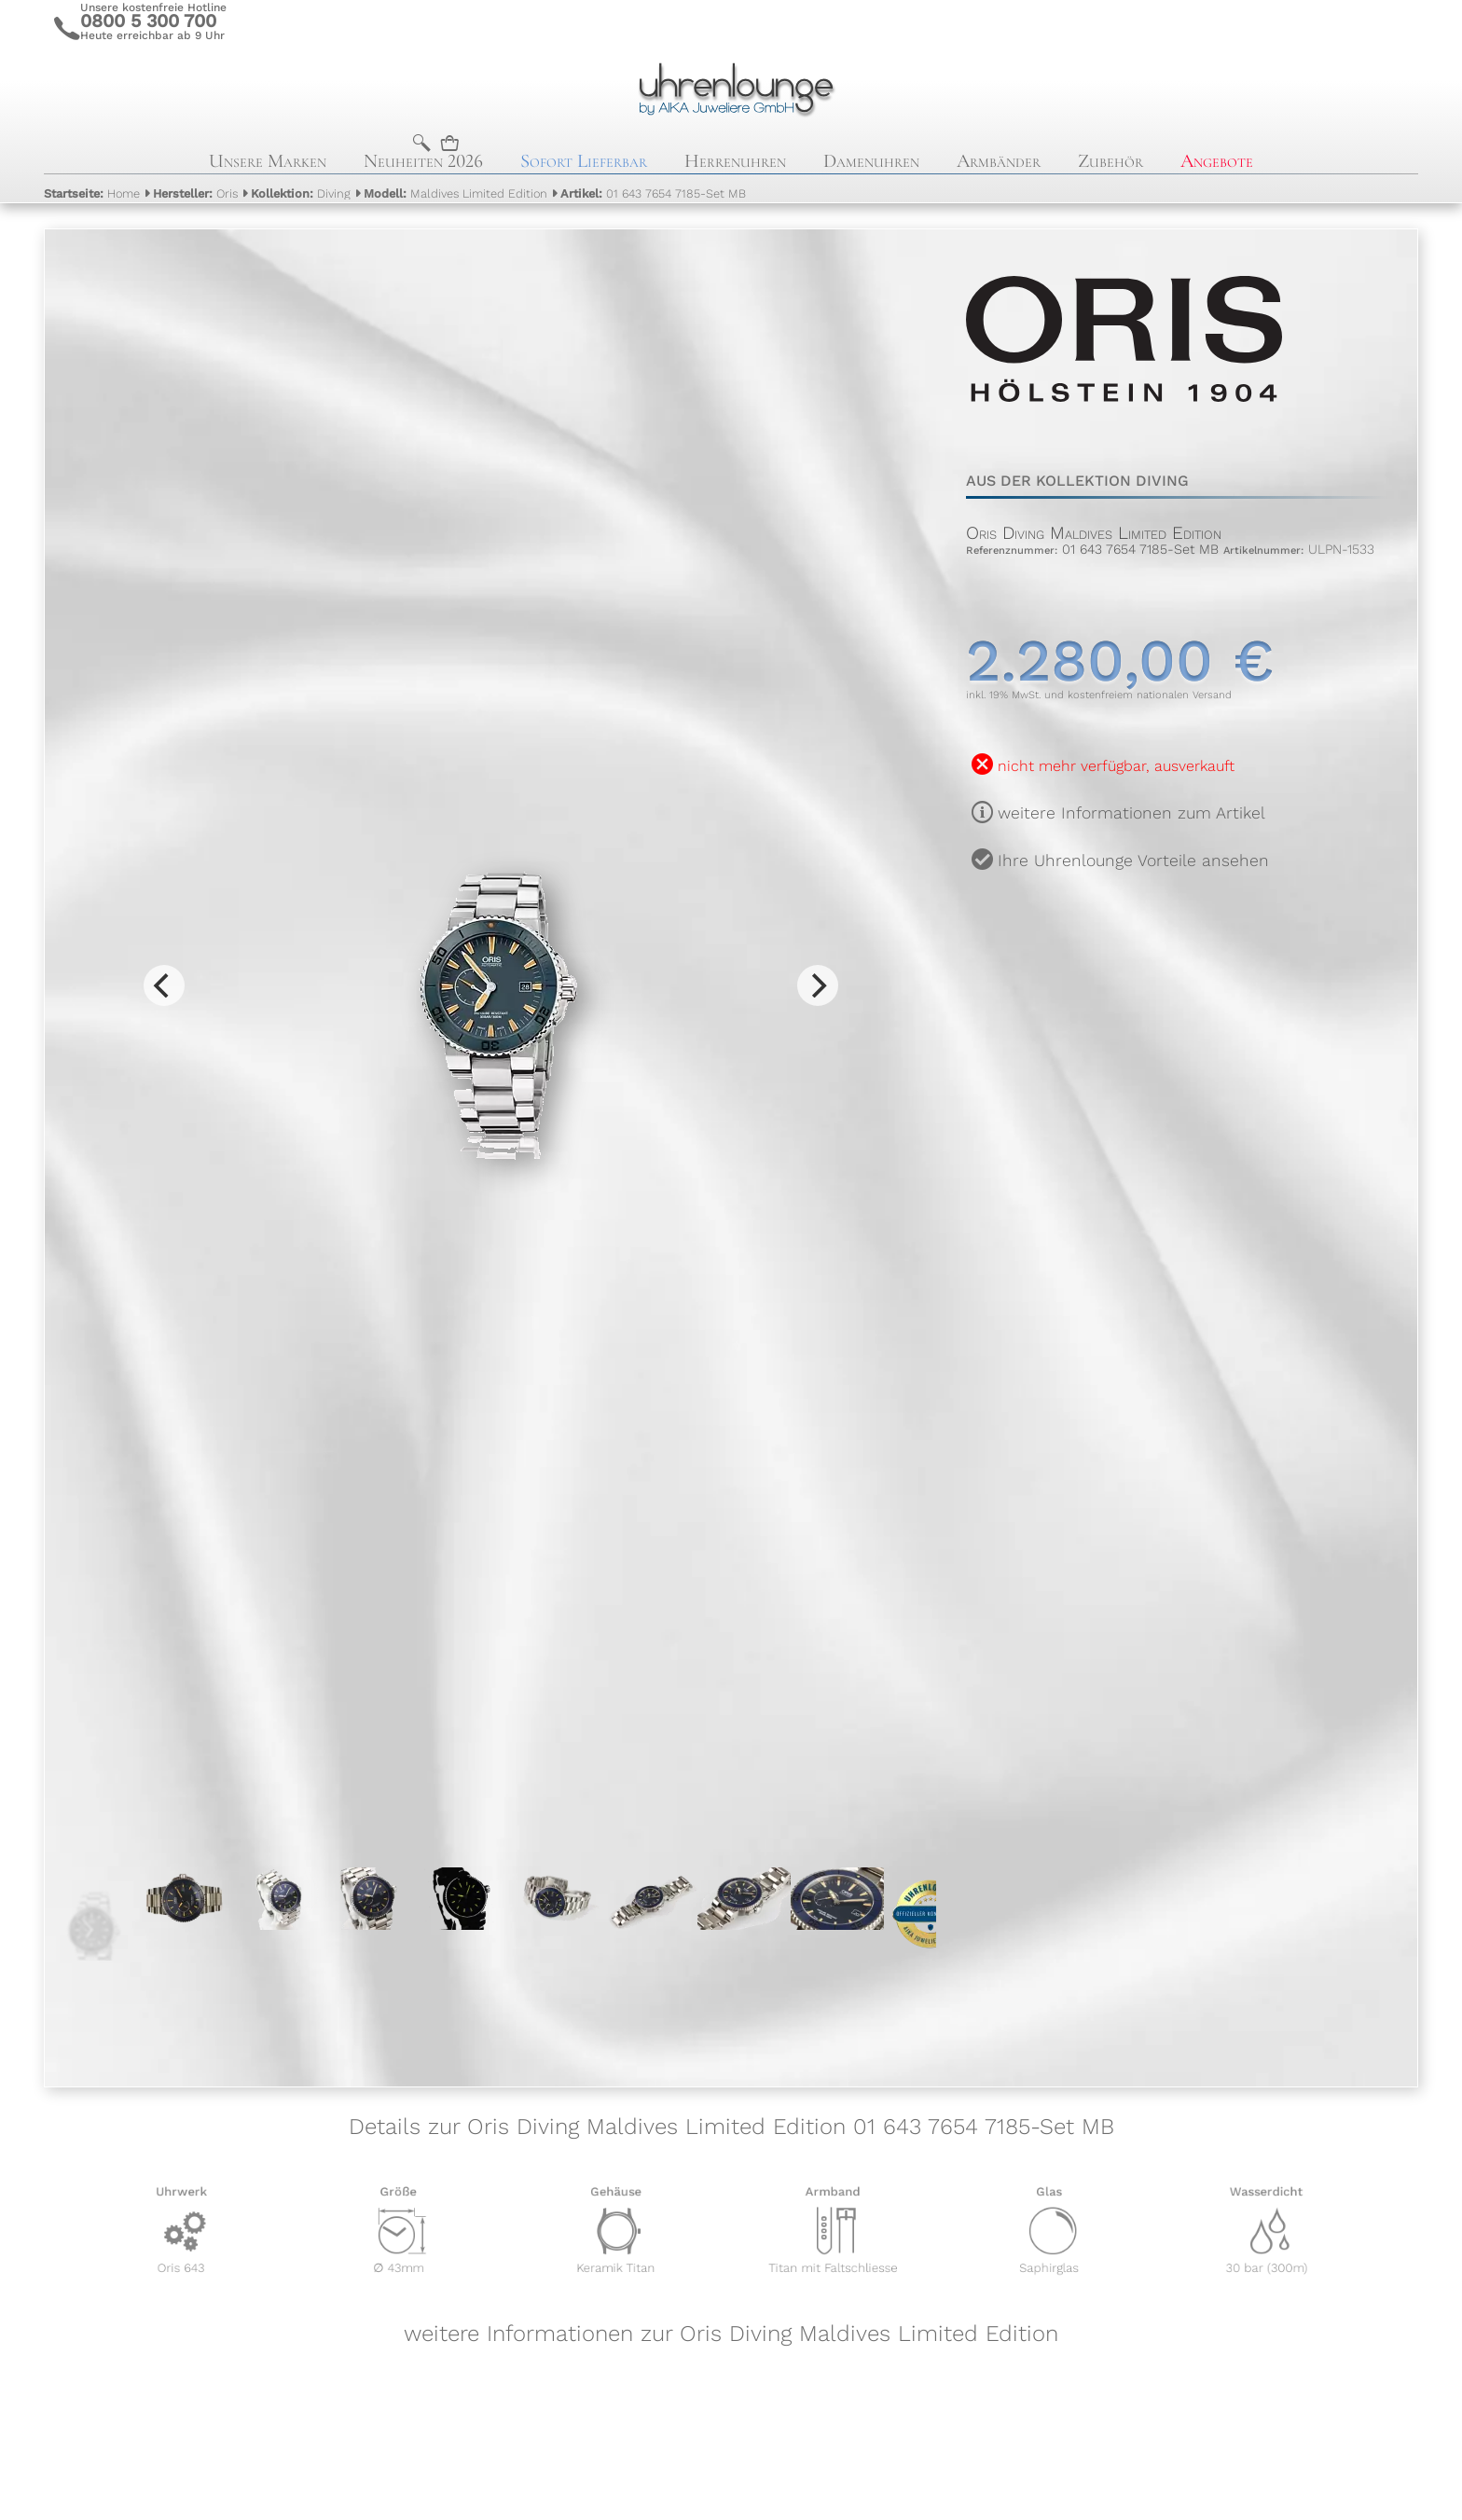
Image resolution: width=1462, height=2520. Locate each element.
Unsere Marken (267, 160)
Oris (195, 193)
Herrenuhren (735, 160)
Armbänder (999, 160)
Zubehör (1110, 160)
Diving (301, 193)
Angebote (1216, 160)
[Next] (817, 985)
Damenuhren (871, 160)
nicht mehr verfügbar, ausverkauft (1116, 766)
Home (92, 193)
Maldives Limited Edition (455, 193)
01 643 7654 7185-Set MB (653, 193)
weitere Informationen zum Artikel (1131, 813)
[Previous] (164, 985)
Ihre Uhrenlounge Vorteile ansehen (1133, 860)
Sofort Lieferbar (583, 160)
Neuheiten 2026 (423, 160)
